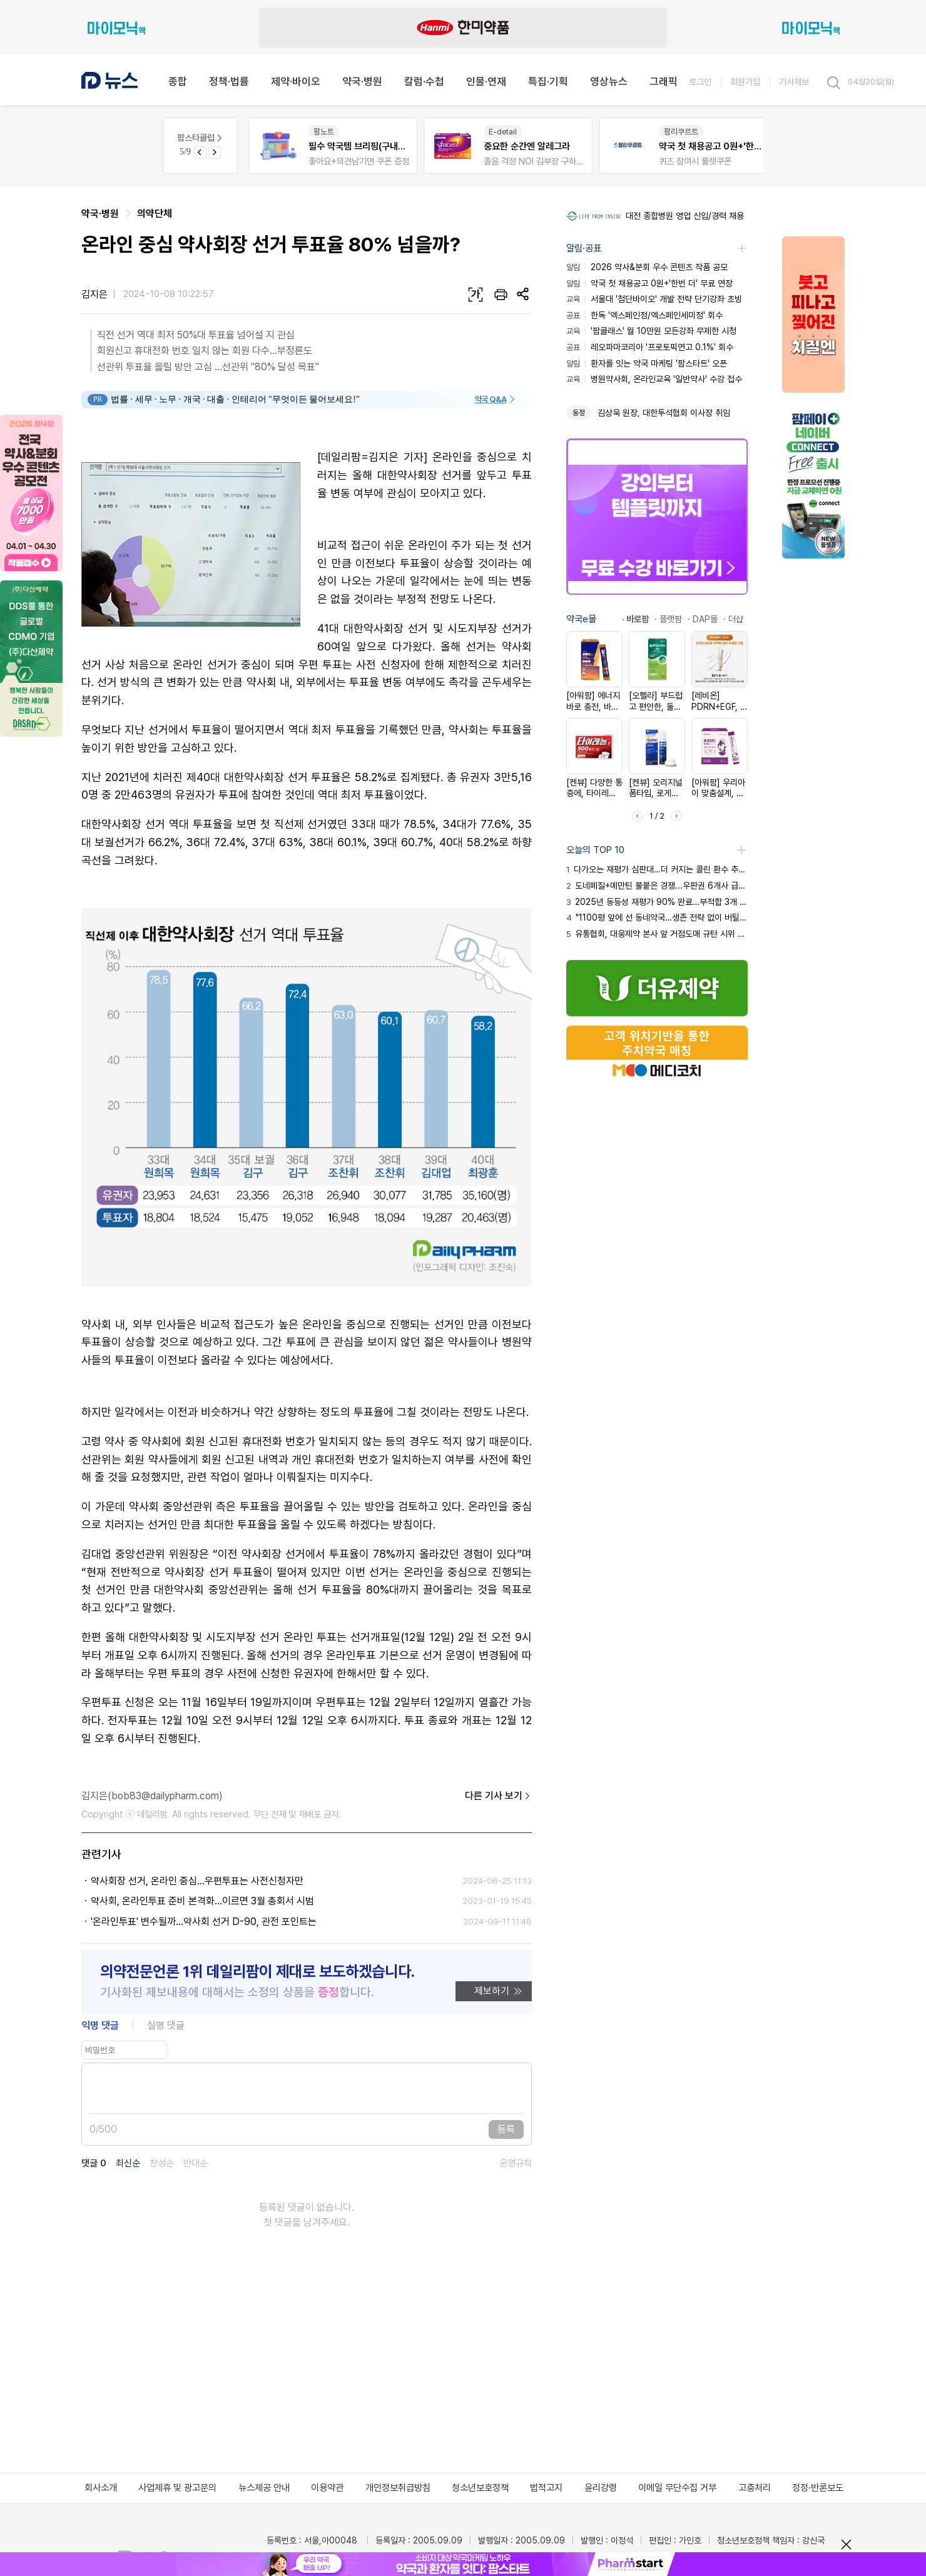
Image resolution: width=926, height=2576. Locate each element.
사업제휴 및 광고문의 (177, 2487)
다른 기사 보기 (498, 1796)
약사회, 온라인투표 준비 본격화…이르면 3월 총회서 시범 (202, 1901)
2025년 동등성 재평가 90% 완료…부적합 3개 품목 (657, 902)
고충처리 (754, 2487)
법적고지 (546, 2487)
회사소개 (100, 2487)
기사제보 (794, 81)
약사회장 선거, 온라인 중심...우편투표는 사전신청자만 (197, 1881)
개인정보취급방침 (397, 2487)
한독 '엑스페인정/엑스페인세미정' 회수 (644, 315)
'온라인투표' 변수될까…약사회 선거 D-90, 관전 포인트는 (204, 1921)
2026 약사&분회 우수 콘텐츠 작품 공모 (647, 267)
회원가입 (745, 81)
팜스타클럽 (200, 138)
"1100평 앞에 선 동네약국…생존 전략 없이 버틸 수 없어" (657, 917)
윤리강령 (600, 2487)
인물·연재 (486, 81)
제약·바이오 (295, 81)
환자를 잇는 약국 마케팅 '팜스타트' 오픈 (646, 363)
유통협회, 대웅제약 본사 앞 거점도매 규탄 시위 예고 (657, 934)
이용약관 (327, 2487)
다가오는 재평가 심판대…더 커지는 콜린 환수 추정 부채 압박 (657, 869)
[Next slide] (214, 152)
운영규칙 (515, 2163)
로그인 (700, 81)
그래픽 (663, 81)
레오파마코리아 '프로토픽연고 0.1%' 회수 (649, 347)
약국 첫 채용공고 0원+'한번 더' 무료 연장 (649, 283)
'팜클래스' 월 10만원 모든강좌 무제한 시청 (651, 331)
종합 (177, 81)
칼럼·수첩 (424, 81)
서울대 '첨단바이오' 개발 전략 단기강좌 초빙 (654, 299)
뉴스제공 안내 (264, 2487)
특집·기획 (548, 81)
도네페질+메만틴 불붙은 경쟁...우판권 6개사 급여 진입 (657, 886)
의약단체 (154, 214)
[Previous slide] (200, 152)
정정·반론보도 (817, 2487)
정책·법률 (229, 81)
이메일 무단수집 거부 (677, 2487)
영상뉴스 (609, 81)
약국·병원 (362, 81)
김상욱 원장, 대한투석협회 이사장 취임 (664, 412)
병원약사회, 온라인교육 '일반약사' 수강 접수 (654, 379)
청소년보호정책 (480, 2487)
